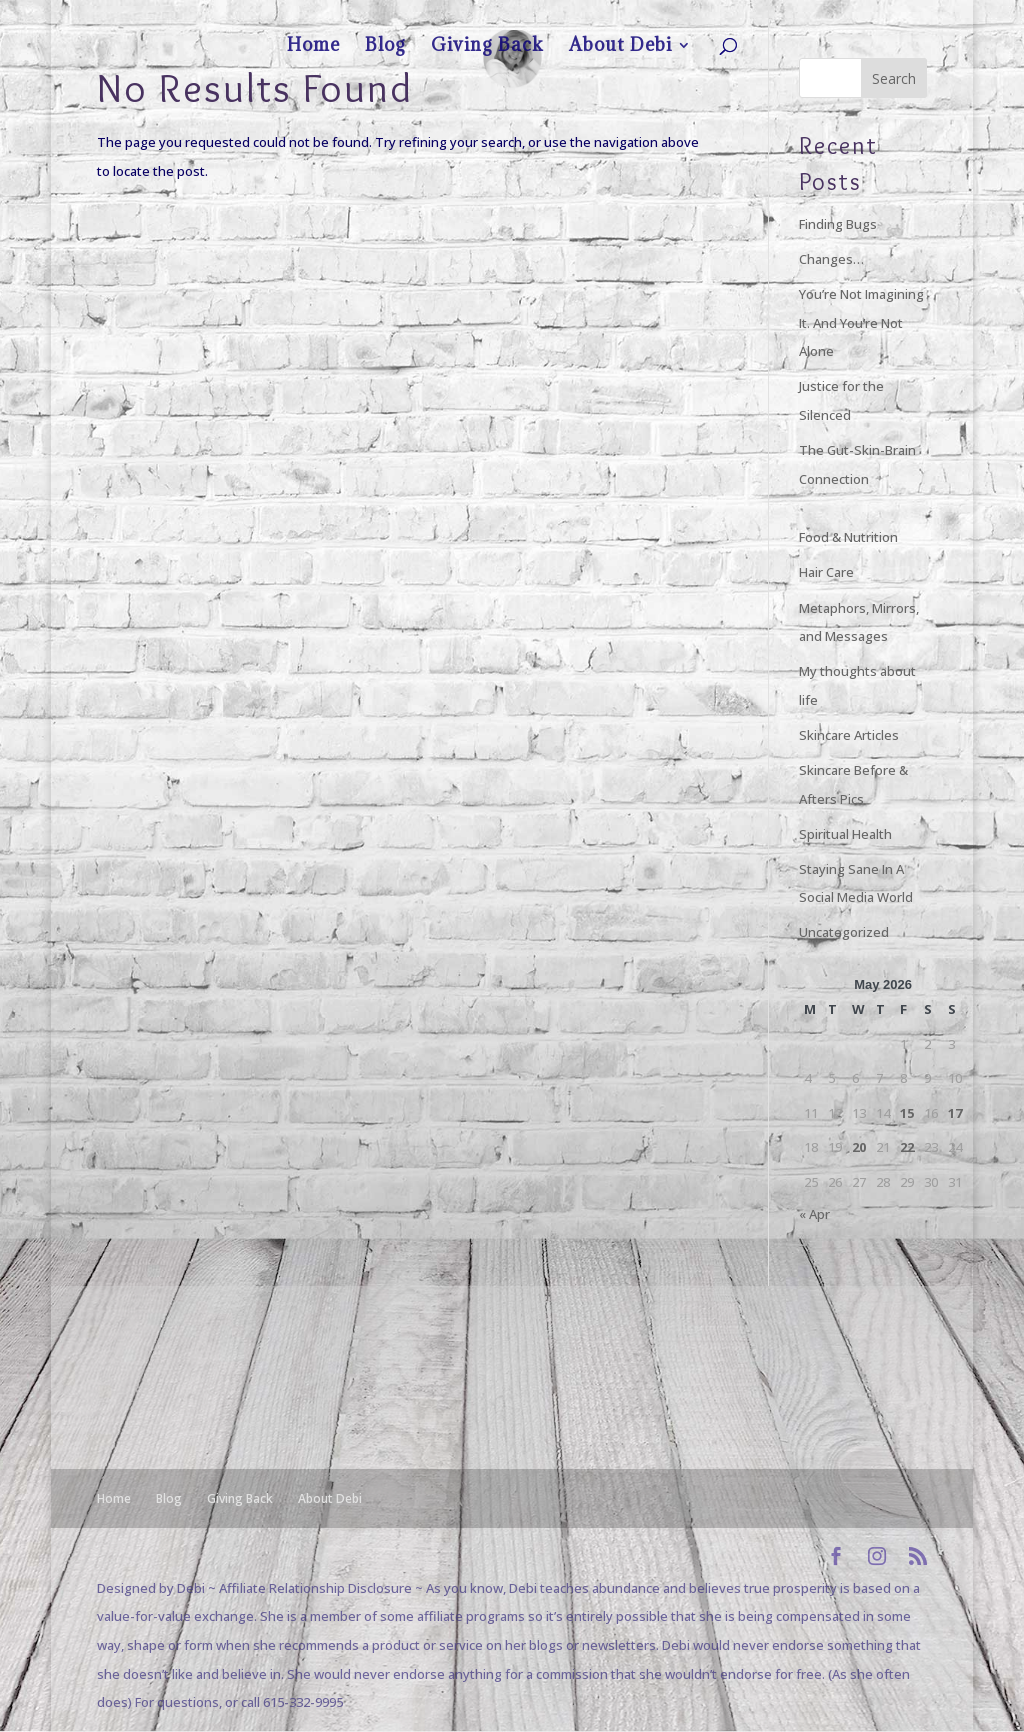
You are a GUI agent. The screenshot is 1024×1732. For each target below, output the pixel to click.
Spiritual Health (845, 834)
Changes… (831, 259)
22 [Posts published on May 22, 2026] (907, 1147)
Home (710, 16)
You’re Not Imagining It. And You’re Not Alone (861, 322)
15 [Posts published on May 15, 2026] (907, 1113)
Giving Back (808, 16)
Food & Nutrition (848, 537)
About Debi (880, 16)
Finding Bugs (838, 224)
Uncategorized (844, 932)
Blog (753, 16)
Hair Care (826, 572)
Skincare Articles (849, 735)
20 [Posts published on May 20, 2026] (859, 1147)
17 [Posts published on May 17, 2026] (955, 1113)
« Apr (814, 1214)
